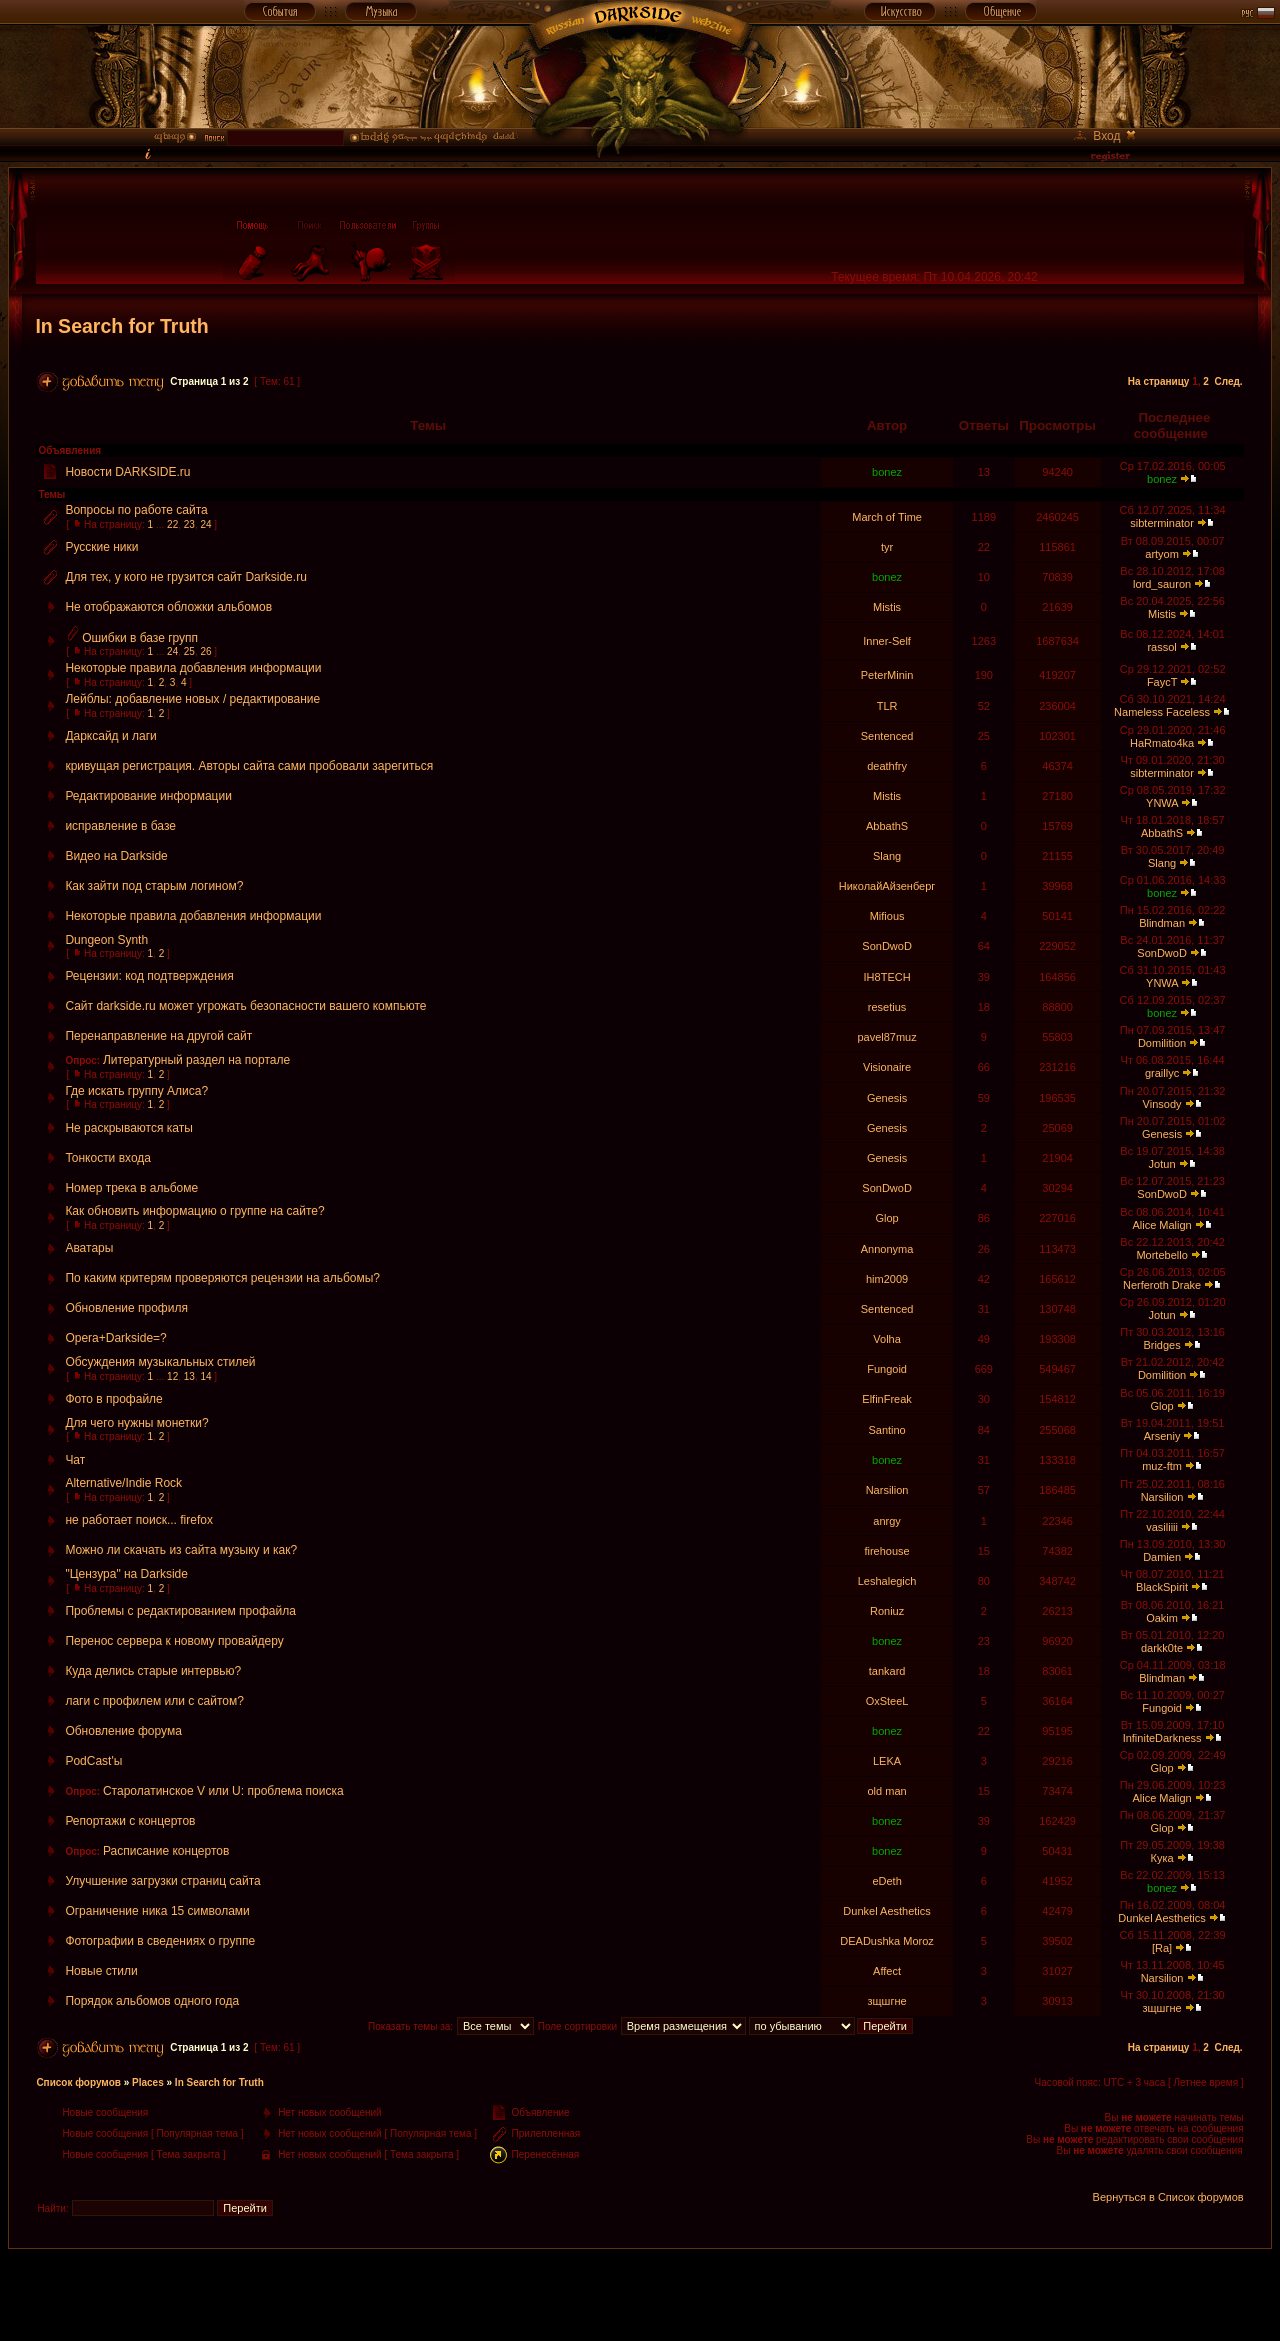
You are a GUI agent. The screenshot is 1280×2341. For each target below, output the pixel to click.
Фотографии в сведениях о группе (160, 1941)
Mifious (887, 916)
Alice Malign (1161, 1225)
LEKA (887, 1761)
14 (205, 1376)
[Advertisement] (640, 2294)
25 (189, 651)
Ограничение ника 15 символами (157, 1911)
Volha (887, 1339)
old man (887, 1791)
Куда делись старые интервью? (153, 1671)
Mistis (887, 607)
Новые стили (101, 1971)
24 (205, 524)
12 (172, 1376)
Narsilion (887, 1490)
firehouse (886, 1551)
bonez (887, 472)
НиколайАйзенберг (887, 886)
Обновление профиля (126, 1308)
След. (1228, 381)
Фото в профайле (113, 1399)
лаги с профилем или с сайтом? (154, 1701)
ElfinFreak (887, 1399)
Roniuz (887, 1611)
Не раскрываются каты (128, 1128)
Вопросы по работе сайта (136, 510)
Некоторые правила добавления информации (193, 668)
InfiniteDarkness (1162, 1738)
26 (205, 651)
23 (189, 524)
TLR (887, 706)
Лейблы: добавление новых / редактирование (192, 699)
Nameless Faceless (1162, 712)
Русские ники (101, 547)
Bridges (1161, 1345)
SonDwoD (887, 946)
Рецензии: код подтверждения (149, 976)
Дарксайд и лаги (110, 736)
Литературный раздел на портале (196, 1060)
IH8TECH (887, 977)
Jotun (1162, 1164)
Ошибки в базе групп (140, 638)
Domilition (1162, 1043)
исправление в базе (120, 826)
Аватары (89, 1248)
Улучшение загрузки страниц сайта (162, 1881)
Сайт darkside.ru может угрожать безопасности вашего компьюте (245, 1006)
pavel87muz (886, 1037)
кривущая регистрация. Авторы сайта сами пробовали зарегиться (249, 766)
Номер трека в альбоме (131, 1188)
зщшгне (887, 2001)
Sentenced (887, 736)
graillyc (1162, 1073)
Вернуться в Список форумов (1168, 2197)
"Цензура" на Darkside (126, 1574)
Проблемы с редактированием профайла (180, 1611)
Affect (887, 1971)
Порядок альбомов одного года (152, 2001)
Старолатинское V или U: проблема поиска (223, 1791)
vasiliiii (1162, 1527)
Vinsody (1162, 1104)
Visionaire (887, 1067)
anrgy (887, 1521)
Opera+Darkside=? (115, 1338)
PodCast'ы (93, 1761)
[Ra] (1162, 1948)
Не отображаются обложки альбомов (168, 607)
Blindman (1162, 923)
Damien (1162, 1557)
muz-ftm (1162, 1466)
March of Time (887, 517)
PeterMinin (887, 675)
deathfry (887, 766)
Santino (886, 1430)
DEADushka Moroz (887, 1941)
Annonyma (887, 1249)
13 (189, 1376)
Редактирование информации (148, 796)
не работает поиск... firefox (139, 1520)
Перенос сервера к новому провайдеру (174, 1641)
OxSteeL (887, 1701)
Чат (75, 1460)
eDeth (886, 1881)
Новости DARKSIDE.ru (127, 472)
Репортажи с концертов (130, 1821)
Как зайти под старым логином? (154, 886)
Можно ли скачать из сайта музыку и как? (181, 1550)
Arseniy (1162, 1436)
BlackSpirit (1162, 1587)
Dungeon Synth (106, 940)
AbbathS (887, 826)
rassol (1161, 647)
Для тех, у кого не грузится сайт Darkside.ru (185, 577)
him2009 (887, 1279)
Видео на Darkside (116, 856)
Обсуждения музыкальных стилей (160, 1362)
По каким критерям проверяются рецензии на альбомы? (222, 1278)
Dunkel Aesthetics (886, 1911)
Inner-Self (887, 641)
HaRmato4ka (1162, 743)
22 (172, 524)
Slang (887, 856)
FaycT (1162, 682)
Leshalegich (887, 1581)
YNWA (1162, 803)
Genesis (887, 1098)
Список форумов (78, 2082)
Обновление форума (123, 1731)
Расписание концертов (166, 1851)
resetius (887, 1007)
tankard (887, 1671)
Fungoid (887, 1369)
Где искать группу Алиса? (136, 1091)
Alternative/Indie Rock (123, 1483)
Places (148, 2082)
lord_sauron (1162, 584)
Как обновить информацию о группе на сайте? (194, 1211)
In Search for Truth (121, 326)
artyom (1162, 554)
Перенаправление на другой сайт (158, 1036)
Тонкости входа (108, 1158)
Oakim (1162, 1618)
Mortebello (1161, 1255)
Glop (886, 1218)
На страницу (1159, 381)
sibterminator (1162, 523)
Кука (1162, 1858)
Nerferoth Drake (1162, 1285)
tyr (887, 547)
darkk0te (1162, 1648)
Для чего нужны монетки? (136, 1423)
